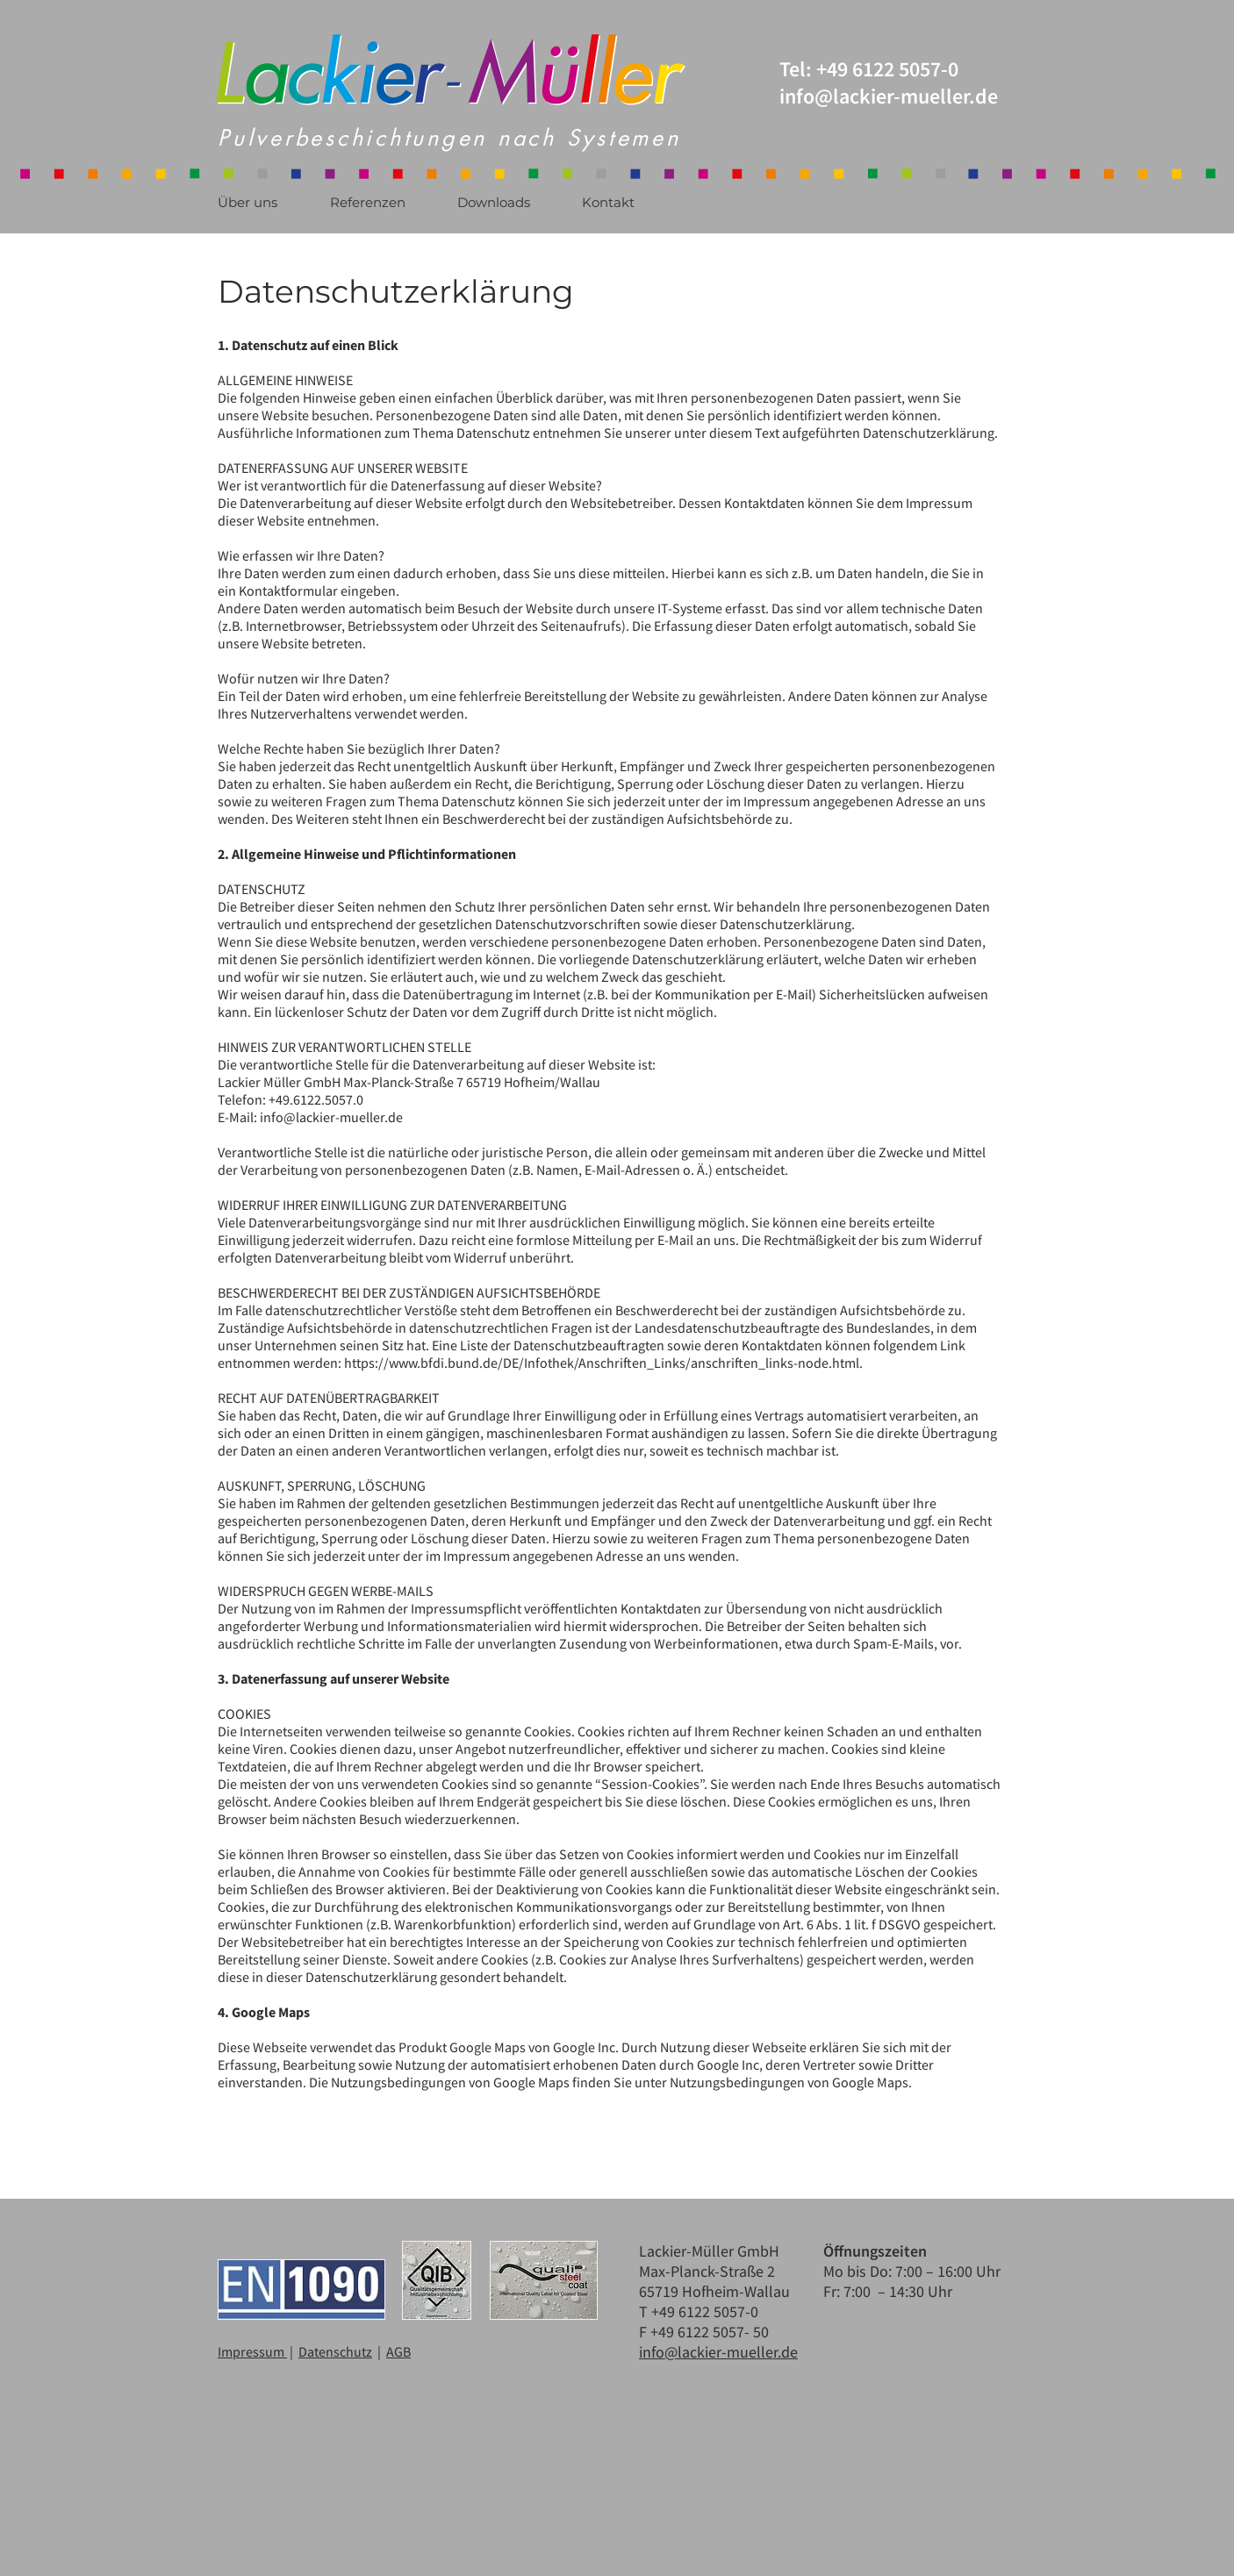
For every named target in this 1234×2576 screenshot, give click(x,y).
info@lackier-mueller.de (331, 1117)
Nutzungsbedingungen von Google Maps (789, 2082)
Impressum (252, 2351)
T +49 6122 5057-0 (700, 2311)
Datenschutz (335, 2351)
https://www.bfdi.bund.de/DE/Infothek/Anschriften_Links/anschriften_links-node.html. (603, 1362)
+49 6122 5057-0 (887, 68)
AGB (398, 2351)
